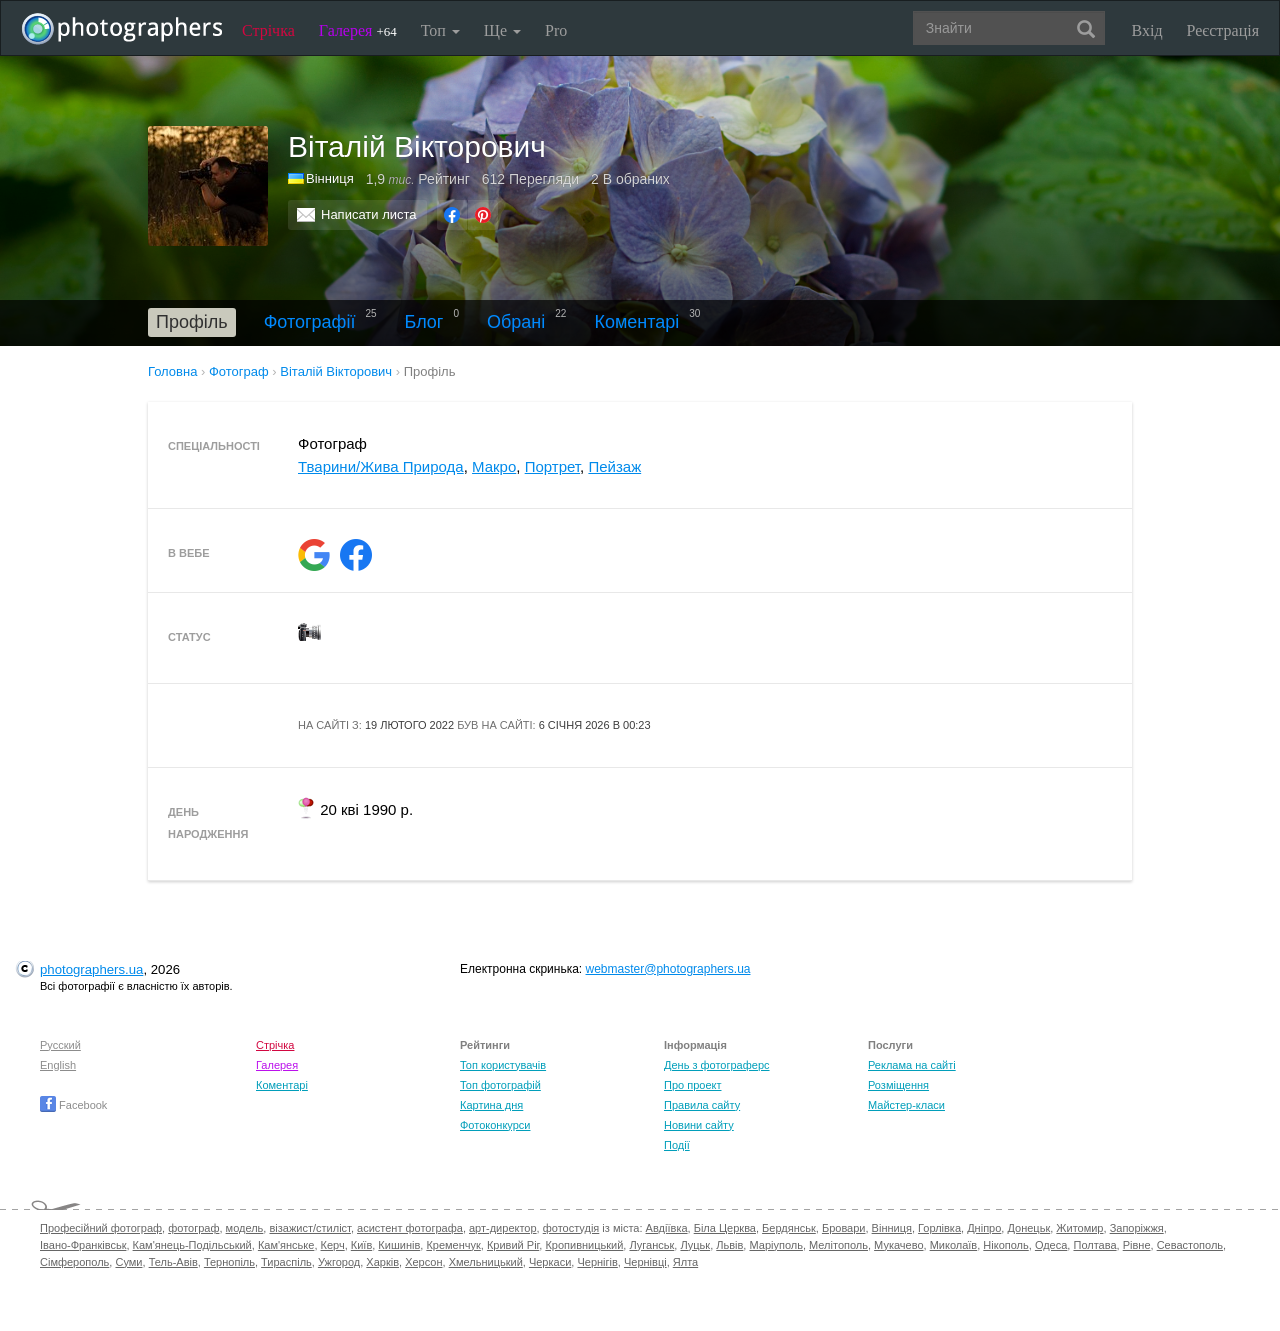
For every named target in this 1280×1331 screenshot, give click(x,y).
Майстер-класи (906, 1105)
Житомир (1079, 1228)
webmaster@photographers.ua (668, 969)
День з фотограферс (717, 1065)
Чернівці (645, 1262)
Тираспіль (286, 1262)
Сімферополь (74, 1262)
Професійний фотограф (101, 1228)
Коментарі (636, 322)
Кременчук (453, 1245)
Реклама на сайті (912, 1065)
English (58, 1065)
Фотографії (310, 322)
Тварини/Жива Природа (381, 466)
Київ (361, 1245)
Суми (128, 1262)
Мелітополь (838, 1245)
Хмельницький (486, 1262)
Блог (424, 322)
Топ (440, 30)
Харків (382, 1262)
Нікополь (1005, 1245)
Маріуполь (775, 1245)
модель (245, 1228)
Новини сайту (699, 1125)
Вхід (1147, 30)
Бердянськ (789, 1228)
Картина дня (491, 1105)
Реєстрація (1223, 30)
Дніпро (984, 1228)
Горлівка (939, 1228)
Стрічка (268, 30)
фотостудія (571, 1228)
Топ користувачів (503, 1065)
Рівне (1137, 1245)
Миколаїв (954, 1245)
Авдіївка (667, 1228)
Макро (494, 466)
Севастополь (1190, 1245)
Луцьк (695, 1245)
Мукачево (898, 1245)
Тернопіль (229, 1262)
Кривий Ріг (513, 1245)
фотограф (193, 1228)
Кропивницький (584, 1245)
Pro (556, 30)
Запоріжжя (1137, 1228)
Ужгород (339, 1262)
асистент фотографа (410, 1228)
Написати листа (369, 214)
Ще (502, 30)
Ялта (685, 1262)
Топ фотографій (500, 1085)
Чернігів (597, 1262)
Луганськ (651, 1245)
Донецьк (1028, 1228)
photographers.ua (91, 969)
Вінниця (330, 178)
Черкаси (550, 1262)
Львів (729, 1245)
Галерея (358, 30)
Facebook (73, 1105)
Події (677, 1145)
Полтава (1094, 1245)
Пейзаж (614, 466)
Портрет (552, 466)
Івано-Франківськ (83, 1245)
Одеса (1051, 1245)
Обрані (516, 322)
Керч (333, 1245)
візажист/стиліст (309, 1228)
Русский (60, 1045)
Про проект (692, 1085)
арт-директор (503, 1228)
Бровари (844, 1228)
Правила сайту (702, 1105)
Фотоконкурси (495, 1125)
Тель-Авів (173, 1262)
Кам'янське (286, 1245)
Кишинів (399, 1245)
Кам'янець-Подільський (192, 1245)
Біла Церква (725, 1228)
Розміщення (898, 1085)
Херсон (423, 1262)
